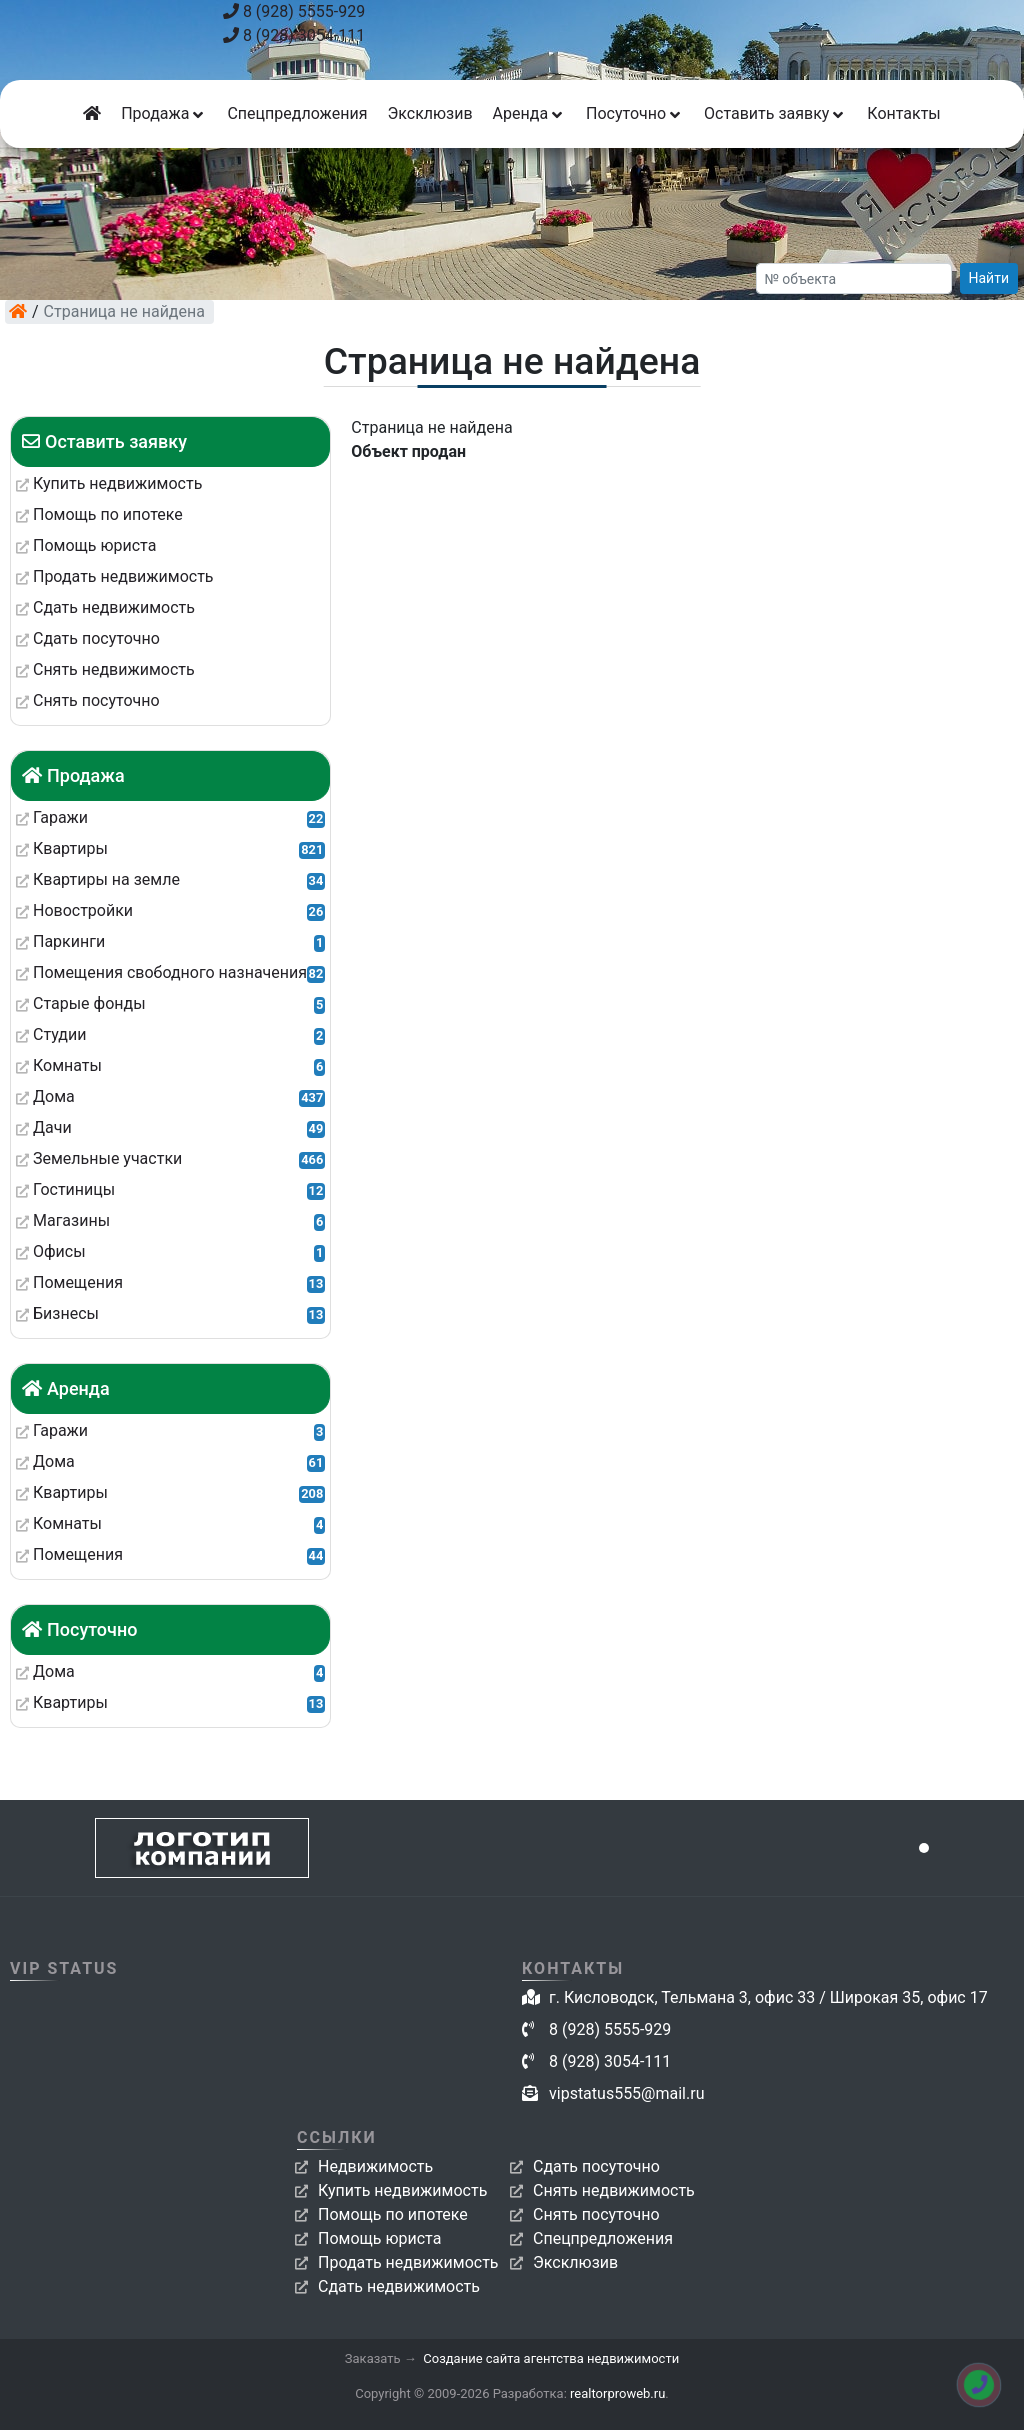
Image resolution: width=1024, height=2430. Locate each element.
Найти (989, 278)
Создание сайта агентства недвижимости (551, 2358)
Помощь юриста (379, 2238)
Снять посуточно (596, 2214)
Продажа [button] (164, 113)
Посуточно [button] (635, 113)
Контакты (903, 113)
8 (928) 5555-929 (294, 11)
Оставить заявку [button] (775, 113)
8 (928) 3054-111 (294, 35)
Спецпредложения (297, 113)
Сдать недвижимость (399, 2286)
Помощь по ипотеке (393, 2214)
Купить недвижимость (402, 2190)
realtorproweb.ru (617, 2393)
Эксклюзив (429, 113)
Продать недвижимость (408, 2262)
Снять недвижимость (614, 2190)
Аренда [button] (529, 113)
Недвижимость (375, 2166)
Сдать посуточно (596, 2166)
